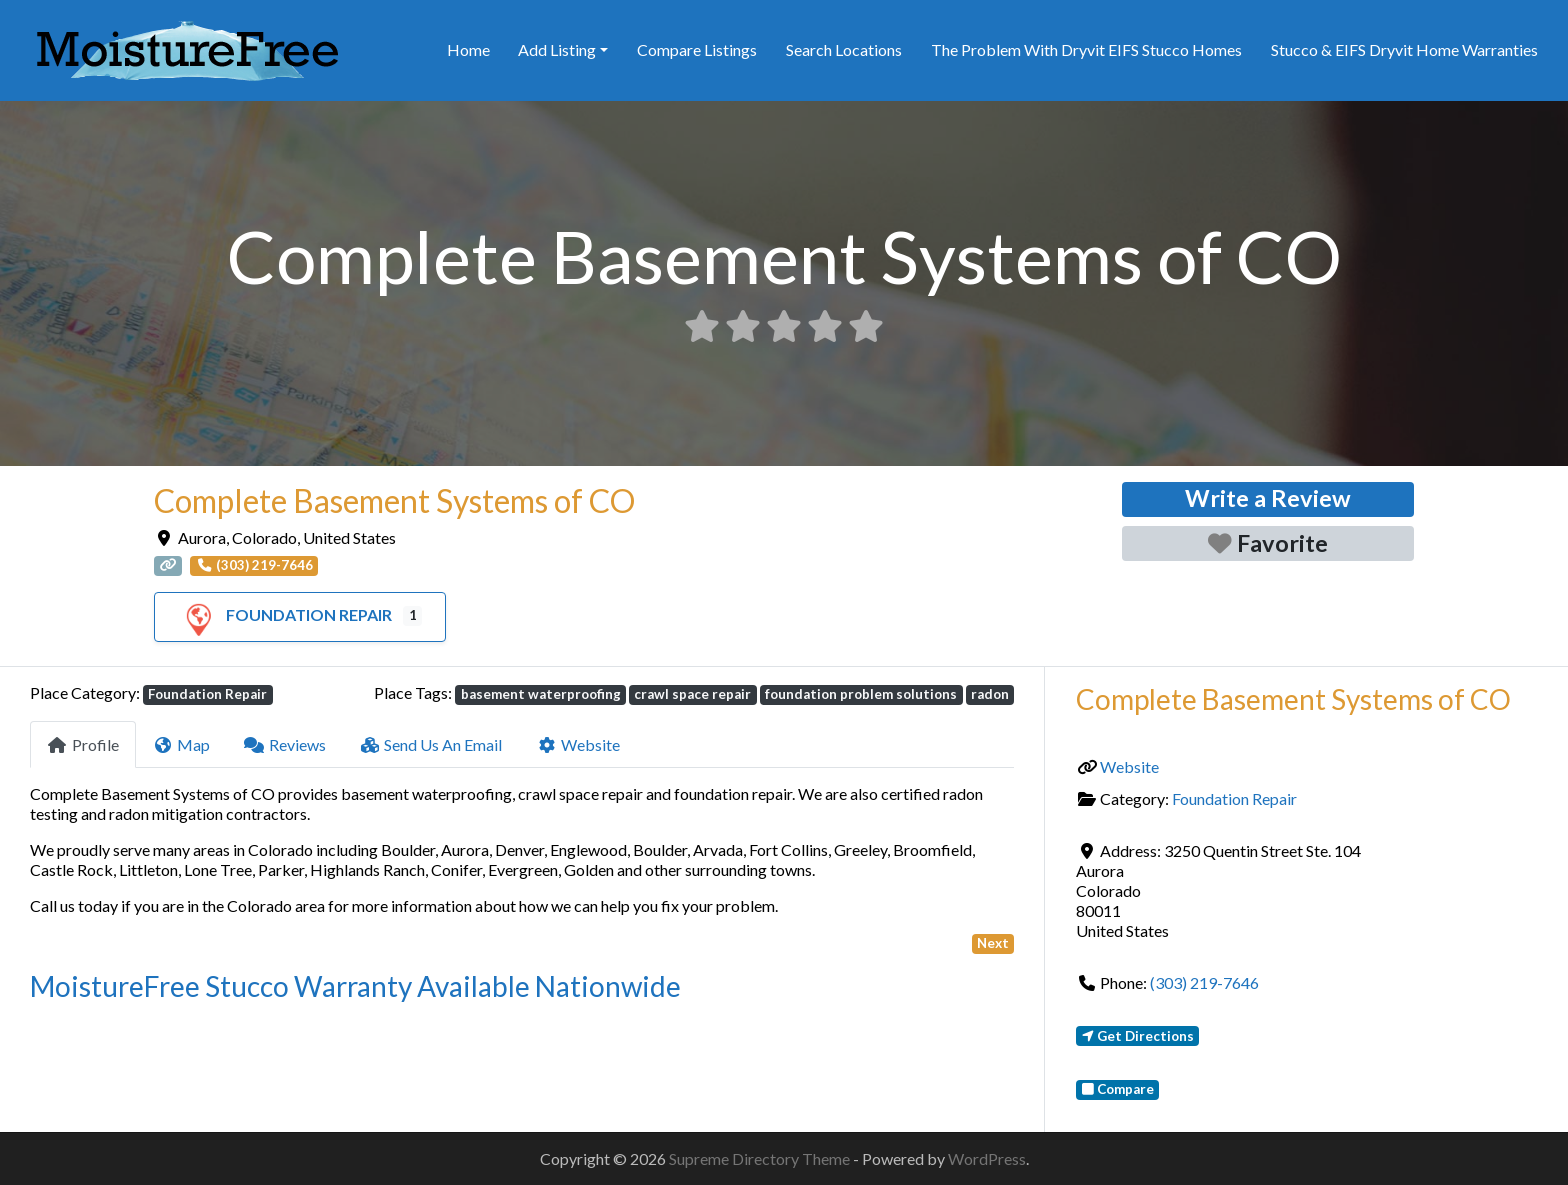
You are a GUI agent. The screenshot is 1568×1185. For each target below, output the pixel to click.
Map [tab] (182, 744)
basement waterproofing (541, 694)
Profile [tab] (83, 744)
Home (468, 49)
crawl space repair (692, 694)
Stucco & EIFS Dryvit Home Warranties (1404, 49)
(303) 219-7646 (1204, 982)
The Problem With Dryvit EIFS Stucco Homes (1086, 49)
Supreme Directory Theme (761, 1158)
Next (993, 943)
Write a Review (1268, 498)
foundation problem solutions (861, 694)
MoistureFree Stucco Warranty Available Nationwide (355, 986)
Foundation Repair (285, 614)
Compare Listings (697, 49)
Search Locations (844, 49)
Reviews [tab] (285, 744)
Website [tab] (578, 744)
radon (990, 694)
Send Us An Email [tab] (431, 744)
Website (1129, 766)
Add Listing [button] (557, 49)
